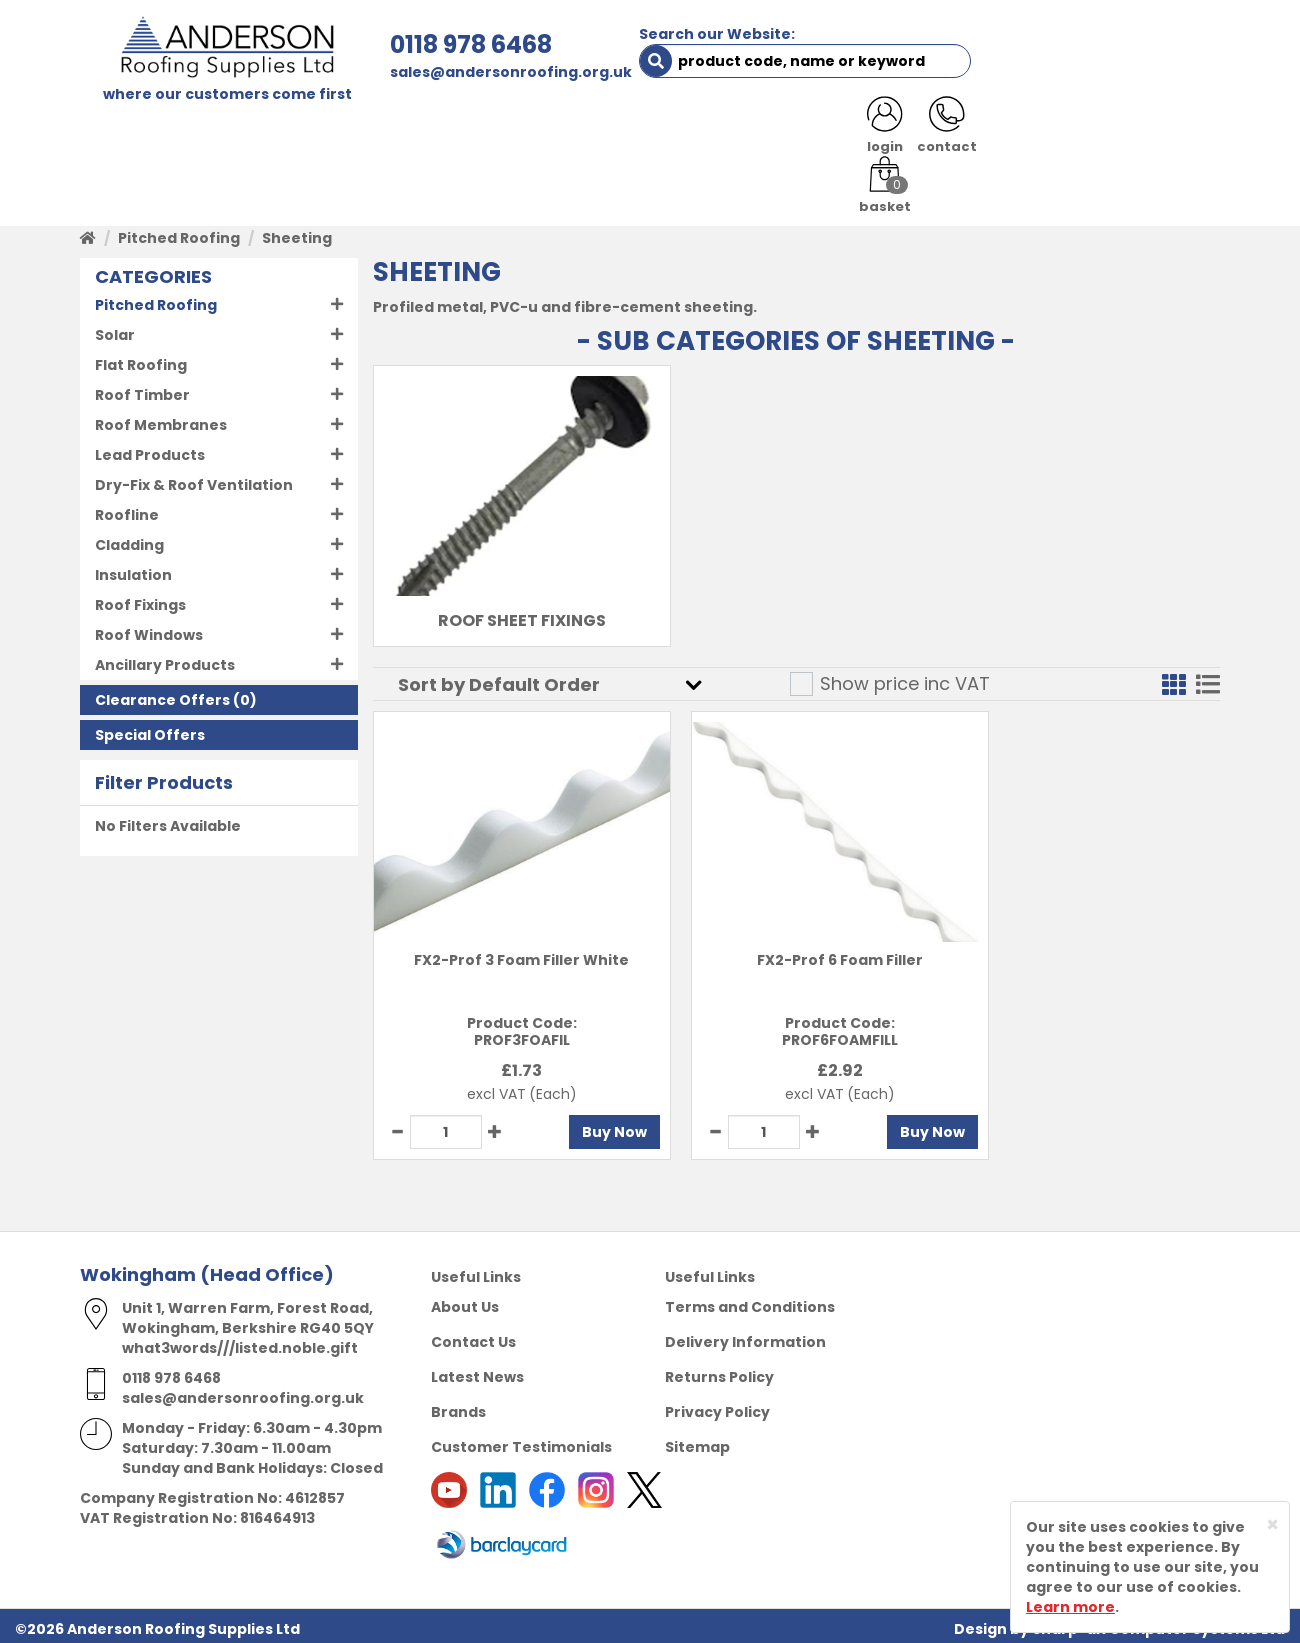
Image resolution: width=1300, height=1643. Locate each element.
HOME (116, 132)
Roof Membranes (161, 419)
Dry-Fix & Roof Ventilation (194, 479)
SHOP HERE (207, 132)
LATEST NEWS (1042, 132)
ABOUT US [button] (319, 132)
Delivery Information (745, 1336)
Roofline (127, 509)
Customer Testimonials (521, 1441)
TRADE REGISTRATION (472, 132)
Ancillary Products (165, 659)
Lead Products (150, 449)
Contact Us (473, 1336)
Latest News (477, 1371)
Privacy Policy (717, 1406)
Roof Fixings (140, 599)
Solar (115, 329)
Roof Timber (142, 389)
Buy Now (585, 1126)
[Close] (1272, 1524)
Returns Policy (719, 1371)
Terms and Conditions (750, 1301)
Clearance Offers (162, 694)
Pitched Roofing (179, 232)
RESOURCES (792, 132)
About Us (465, 1301)
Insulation (133, 569)
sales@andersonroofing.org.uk (467, 72)
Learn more (1070, 1607)
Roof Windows (149, 629)
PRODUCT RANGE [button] (651, 132)
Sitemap (697, 1441)
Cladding (129, 539)
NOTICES (1154, 132)
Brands (458, 1406)
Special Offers (150, 729)
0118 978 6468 (427, 44)
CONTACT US (913, 132)
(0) (176, 694)
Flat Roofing (141, 359)
